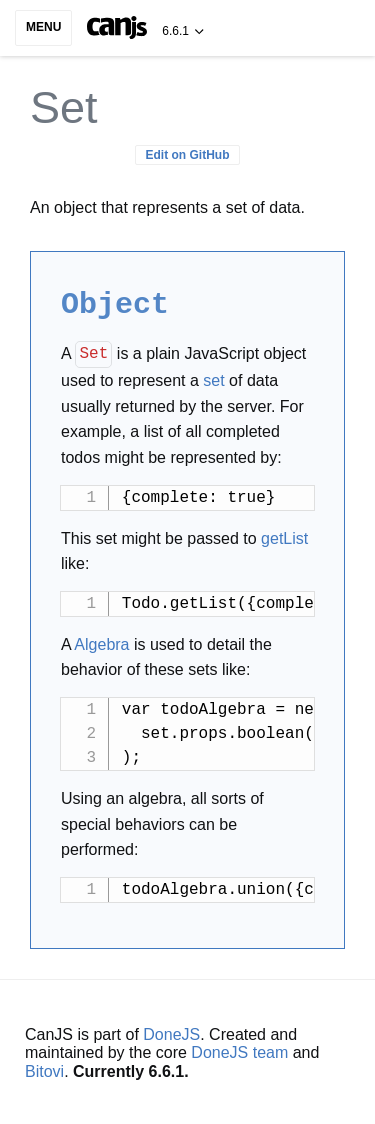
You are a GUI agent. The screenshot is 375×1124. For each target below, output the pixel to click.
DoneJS (171, 1031)
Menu (43, 27)
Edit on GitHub (188, 155)
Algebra (101, 641)
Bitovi (44, 1068)
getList (284, 535)
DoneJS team (239, 1049)
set (213, 377)
